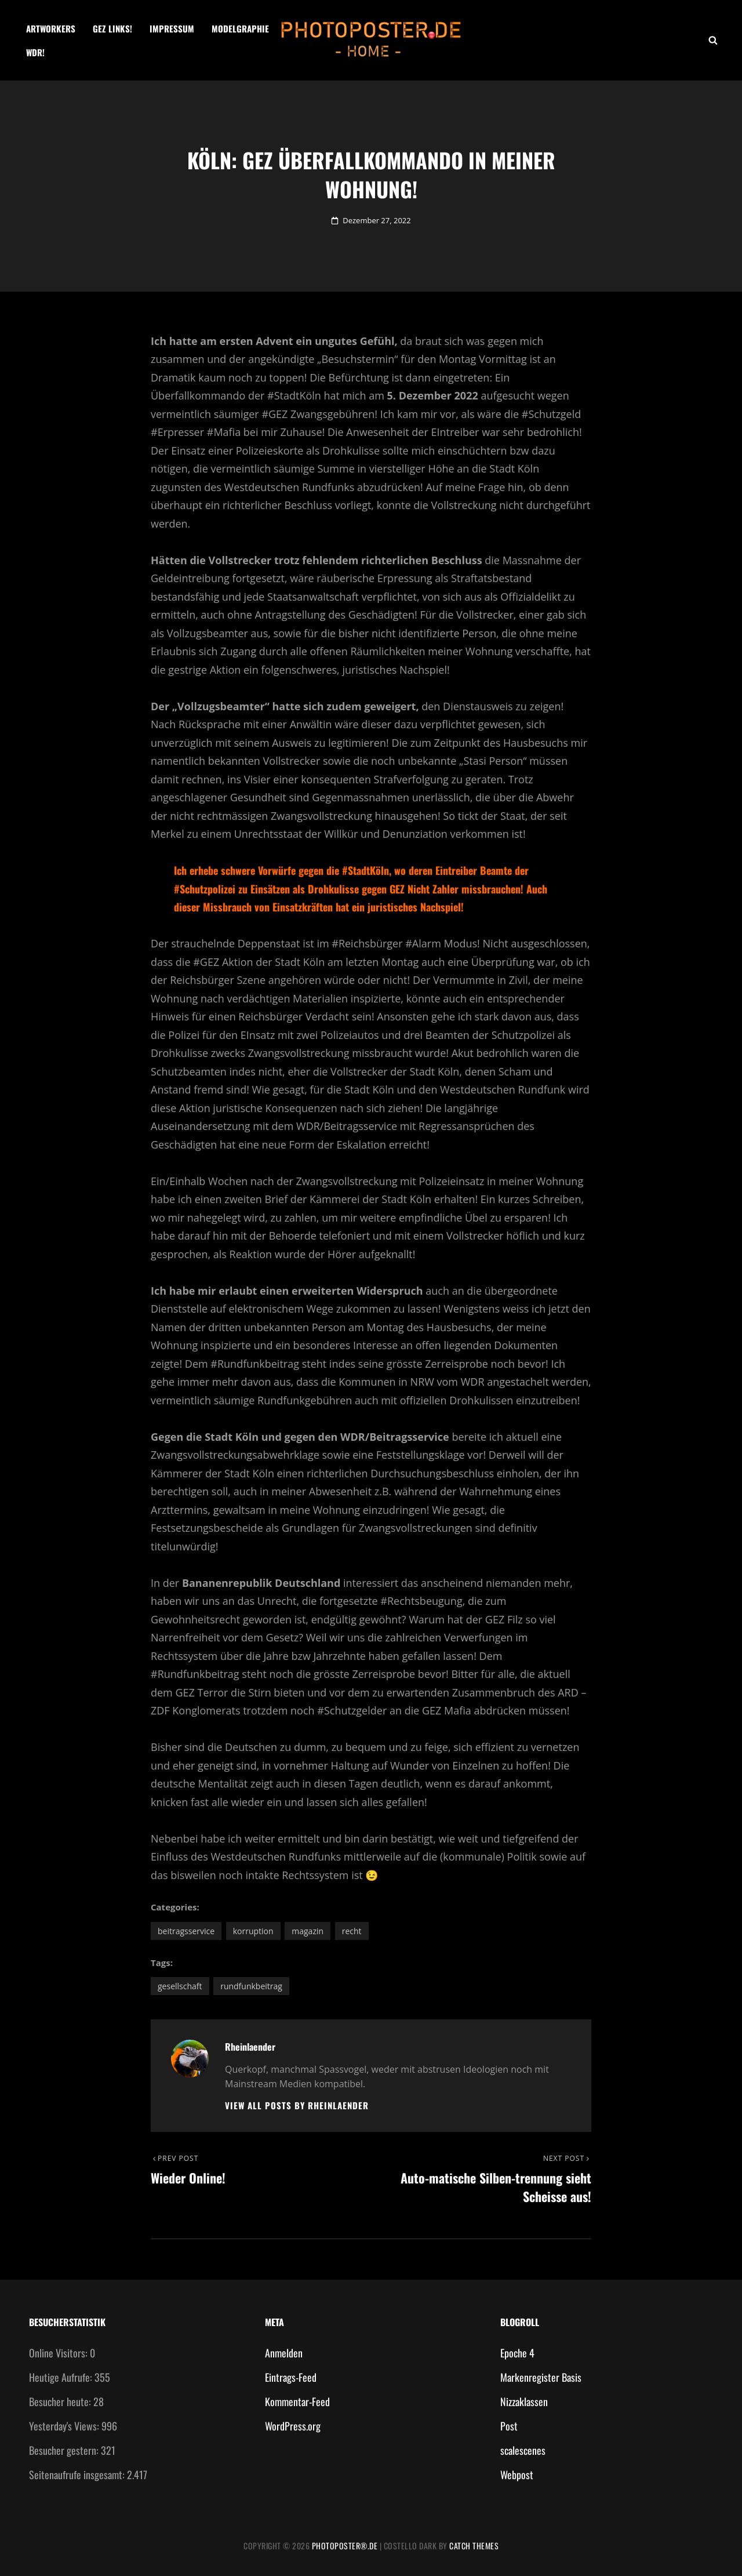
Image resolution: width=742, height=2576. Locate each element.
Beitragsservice (186, 1930)
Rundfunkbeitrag (251, 1986)
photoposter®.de (345, 2545)
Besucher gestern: (65, 2450)
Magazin (307, 1930)
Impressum (172, 28)
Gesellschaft (180, 1986)
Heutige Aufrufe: (61, 2377)
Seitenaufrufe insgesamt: (78, 2474)
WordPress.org (293, 2425)
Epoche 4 (517, 2352)
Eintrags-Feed (291, 2377)
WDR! (35, 52)
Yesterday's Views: (65, 2425)
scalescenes (522, 2450)
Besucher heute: (61, 2401)
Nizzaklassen (524, 2401)
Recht (352, 1930)
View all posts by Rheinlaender (297, 2105)
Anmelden (284, 2352)
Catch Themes (474, 2545)
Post (509, 2425)
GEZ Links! (112, 28)
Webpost (516, 2474)
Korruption (253, 1930)
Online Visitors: (59, 2352)
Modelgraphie (240, 28)
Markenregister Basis (540, 2377)
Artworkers (50, 28)
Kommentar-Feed (297, 2401)
